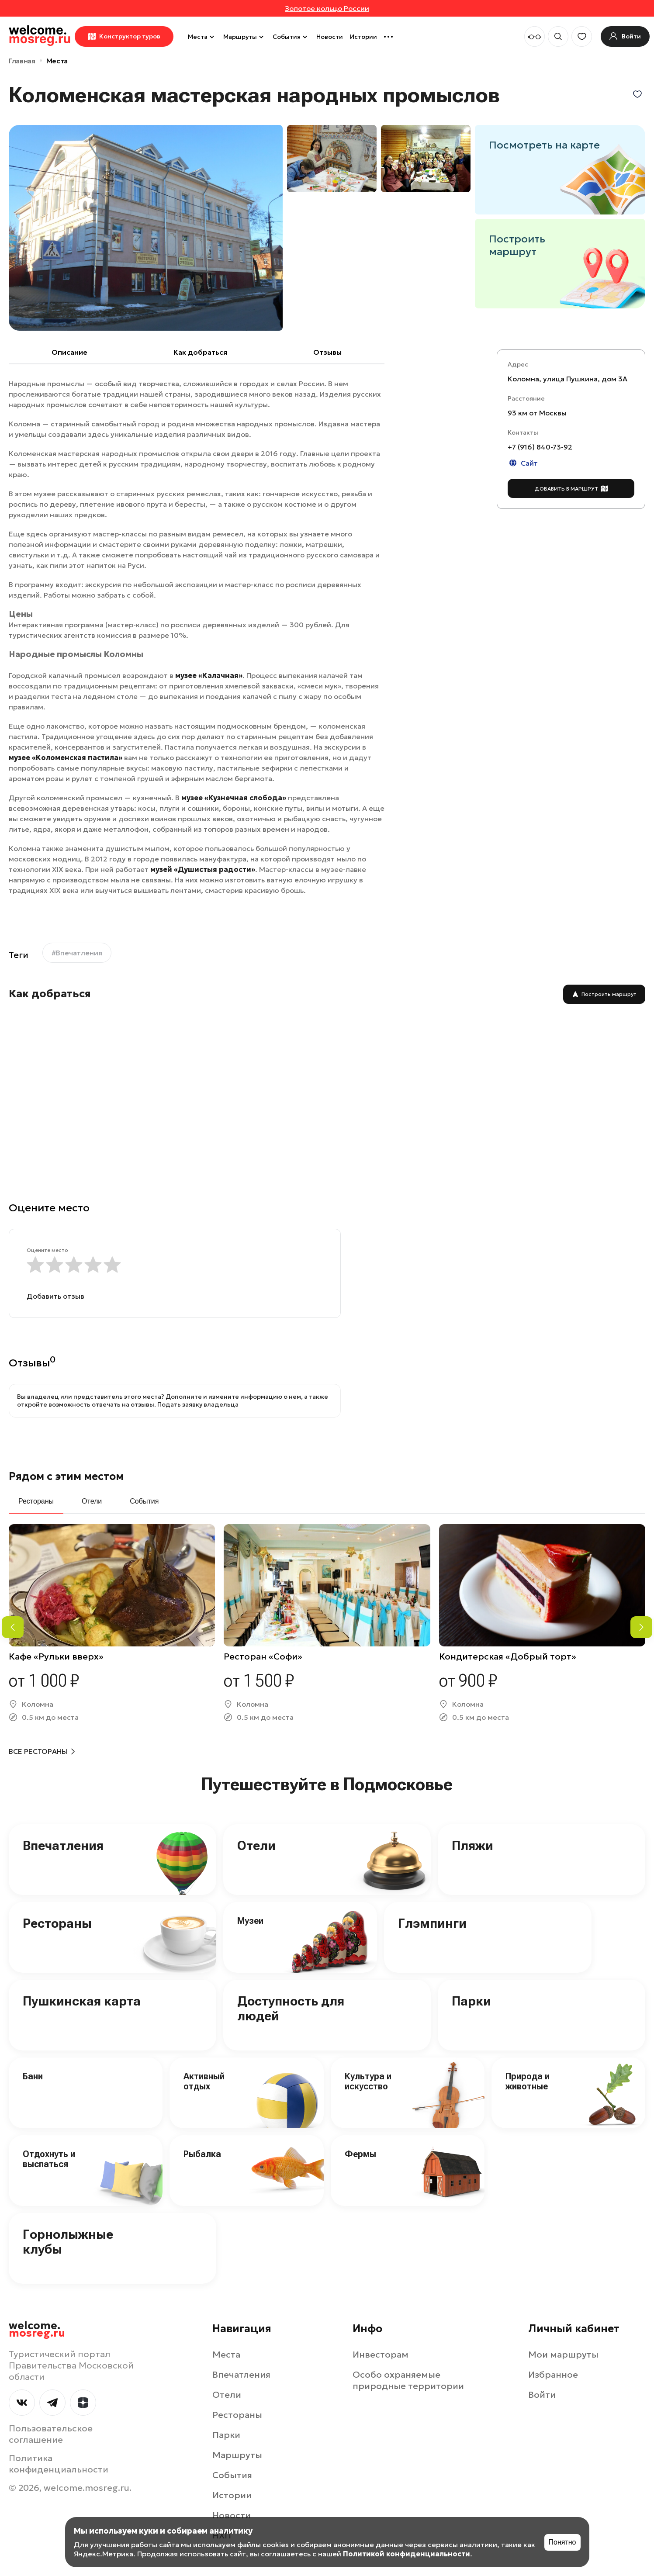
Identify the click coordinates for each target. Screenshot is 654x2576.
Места (202, 36)
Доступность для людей (290, 2008)
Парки (471, 2001)
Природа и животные (527, 2081)
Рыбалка (202, 2154)
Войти (542, 2394)
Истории (363, 37)
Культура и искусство (368, 2081)
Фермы (360, 2154)
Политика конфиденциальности (58, 2463)
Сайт (523, 462)
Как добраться (200, 352)
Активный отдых (204, 2081)
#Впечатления (77, 952)
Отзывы (327, 352)
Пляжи (472, 1845)
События (291, 36)
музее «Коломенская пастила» (65, 757)
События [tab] (144, 1501)
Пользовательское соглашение (51, 2434)
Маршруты (244, 36)
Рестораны (57, 1923)
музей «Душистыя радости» (202, 869)
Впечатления (63, 1845)
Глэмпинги (432, 1923)
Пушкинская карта (82, 2001)
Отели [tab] (92, 1501)
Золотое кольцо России (327, 8)
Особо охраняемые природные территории (408, 2380)
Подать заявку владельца (198, 1404)
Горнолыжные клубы (68, 2242)
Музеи (250, 1921)
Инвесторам (380, 2354)
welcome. (37, 2329)
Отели (256, 1845)
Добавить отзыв (55, 1296)
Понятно (562, 2542)
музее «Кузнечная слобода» (233, 797)
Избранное (553, 2374)
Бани (33, 2076)
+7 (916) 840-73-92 (540, 447)
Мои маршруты (563, 2354)
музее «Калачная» (207, 675)
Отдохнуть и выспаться (49, 2159)
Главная (22, 60)
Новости (329, 37)
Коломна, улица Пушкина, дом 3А (567, 378)
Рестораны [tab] (36, 1501)
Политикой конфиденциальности (406, 2553)
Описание (69, 352)
